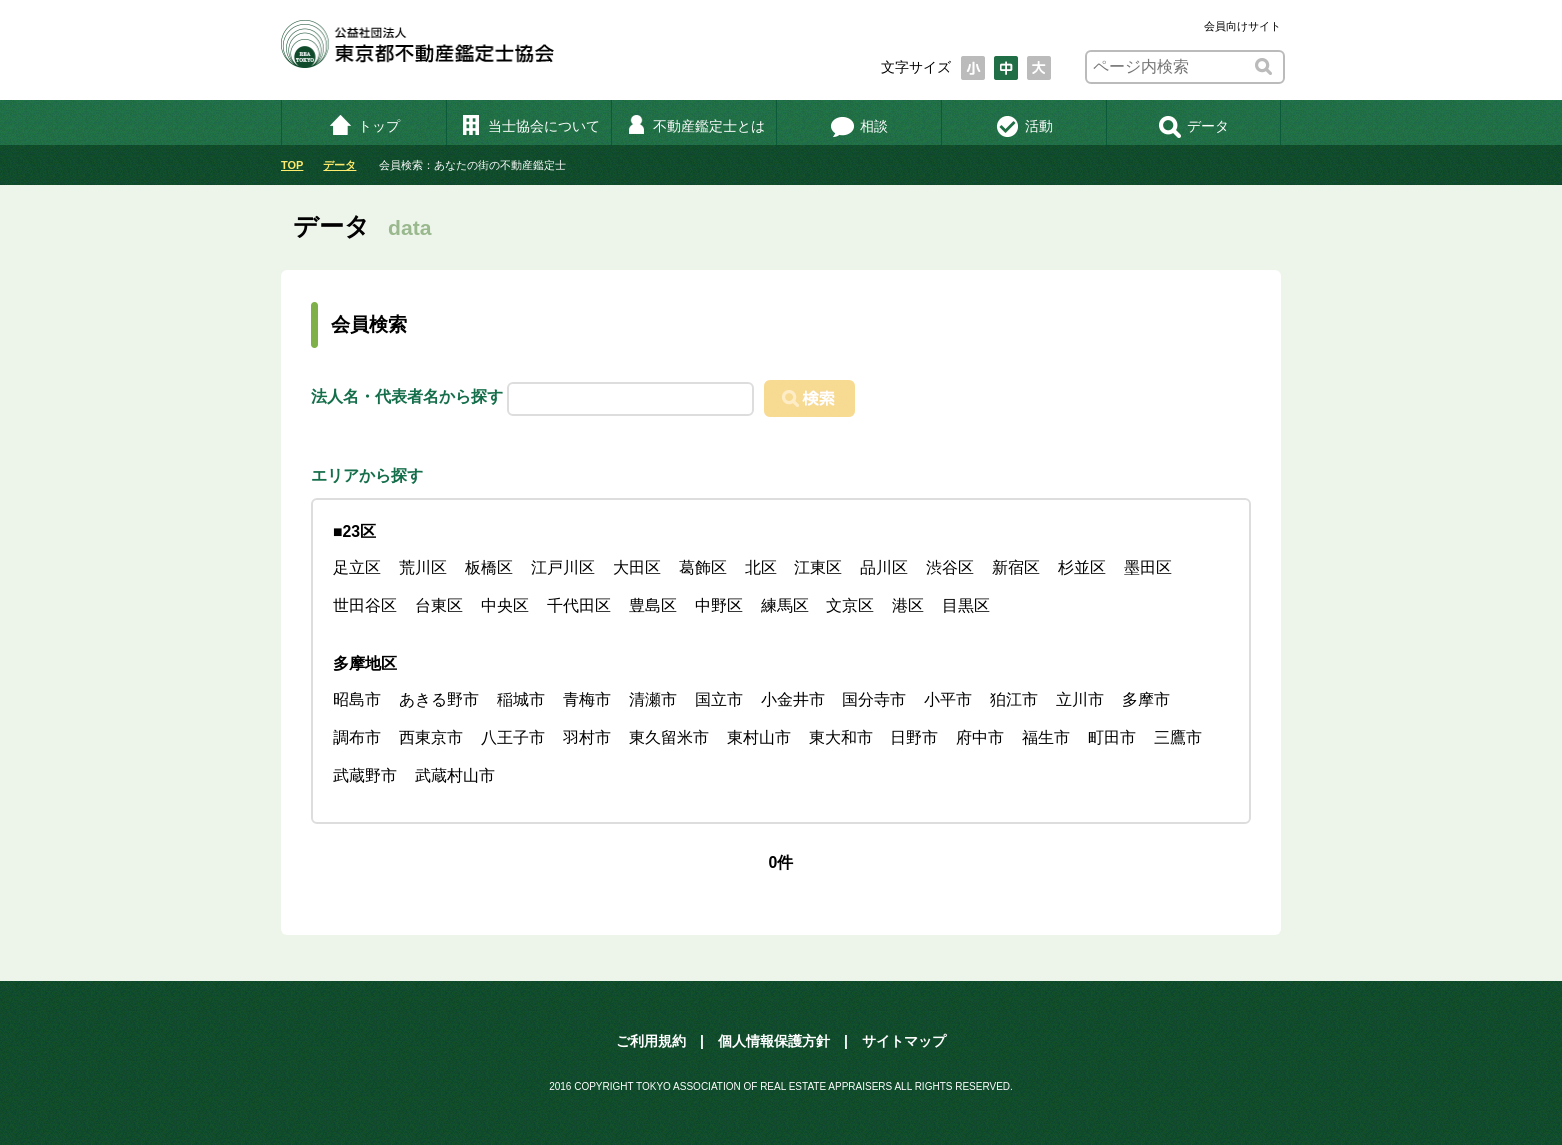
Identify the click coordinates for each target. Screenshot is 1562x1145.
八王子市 (513, 737)
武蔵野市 (365, 775)
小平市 (948, 699)
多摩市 (1146, 699)
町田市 (1112, 737)
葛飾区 (703, 567)
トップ (364, 126)
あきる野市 (439, 699)
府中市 (980, 737)
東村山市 (759, 737)
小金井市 (793, 699)
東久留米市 (669, 737)
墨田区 (1148, 567)
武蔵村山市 (455, 775)
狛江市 (1014, 699)
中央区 (505, 605)
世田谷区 (365, 605)
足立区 (357, 567)
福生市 (1046, 737)
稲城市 (521, 699)
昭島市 (357, 699)
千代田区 (579, 605)
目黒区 (966, 605)
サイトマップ (904, 1041)
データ (1193, 126)
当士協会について (529, 126)
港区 (908, 605)
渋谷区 (950, 567)
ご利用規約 (651, 1041)
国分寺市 (874, 699)
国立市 (719, 699)
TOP (292, 165)
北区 (761, 567)
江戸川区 (563, 567)
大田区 (637, 567)
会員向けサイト (1242, 26)
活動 (1024, 126)
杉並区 (1082, 567)
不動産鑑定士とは (694, 126)
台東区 (439, 605)
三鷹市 (1178, 737)
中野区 (719, 605)
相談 (859, 126)
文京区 (850, 605)
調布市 (357, 737)
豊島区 (653, 605)
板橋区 (489, 567)
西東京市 (431, 737)
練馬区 (785, 605)
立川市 (1080, 699)
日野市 (914, 737)
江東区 (818, 567)
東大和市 (841, 737)
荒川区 (423, 567)
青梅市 (587, 699)
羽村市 (587, 737)
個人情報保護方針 (774, 1041)
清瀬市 (653, 699)
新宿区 (1016, 567)
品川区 (884, 567)
